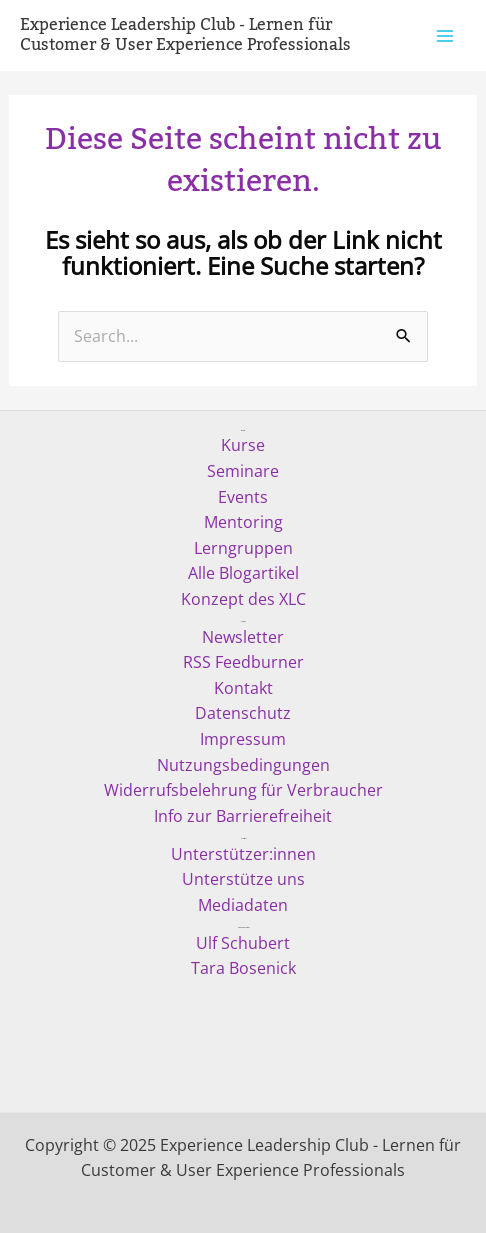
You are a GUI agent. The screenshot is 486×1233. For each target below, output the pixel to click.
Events (243, 497)
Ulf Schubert (243, 943)
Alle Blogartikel (243, 573)
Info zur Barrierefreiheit (243, 816)
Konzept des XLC (243, 599)
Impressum (243, 739)
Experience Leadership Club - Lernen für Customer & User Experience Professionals (185, 35)
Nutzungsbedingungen (243, 765)
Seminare (243, 471)
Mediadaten (243, 905)
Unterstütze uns (243, 879)
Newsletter (243, 637)
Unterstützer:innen (243, 854)
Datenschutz (243, 713)
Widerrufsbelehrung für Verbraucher (243, 790)
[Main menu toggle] (445, 35)
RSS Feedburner (243, 662)
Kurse (243, 445)
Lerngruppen (243, 548)
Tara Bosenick (243, 968)
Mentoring (243, 522)
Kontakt (243, 688)
